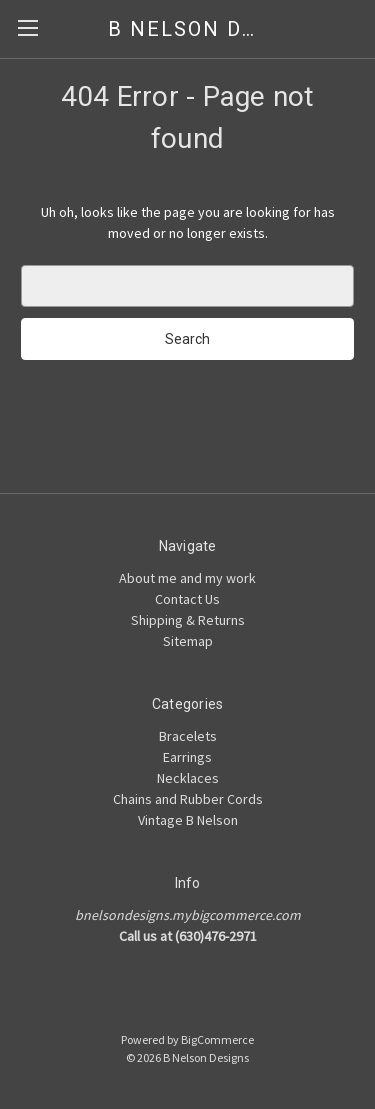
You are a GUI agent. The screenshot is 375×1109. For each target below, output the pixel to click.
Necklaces (188, 778)
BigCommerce (217, 1039)
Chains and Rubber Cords (188, 799)
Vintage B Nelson (188, 820)
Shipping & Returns (188, 620)
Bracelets (188, 736)
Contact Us (187, 599)
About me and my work (187, 578)
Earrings (187, 757)
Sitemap (188, 641)
